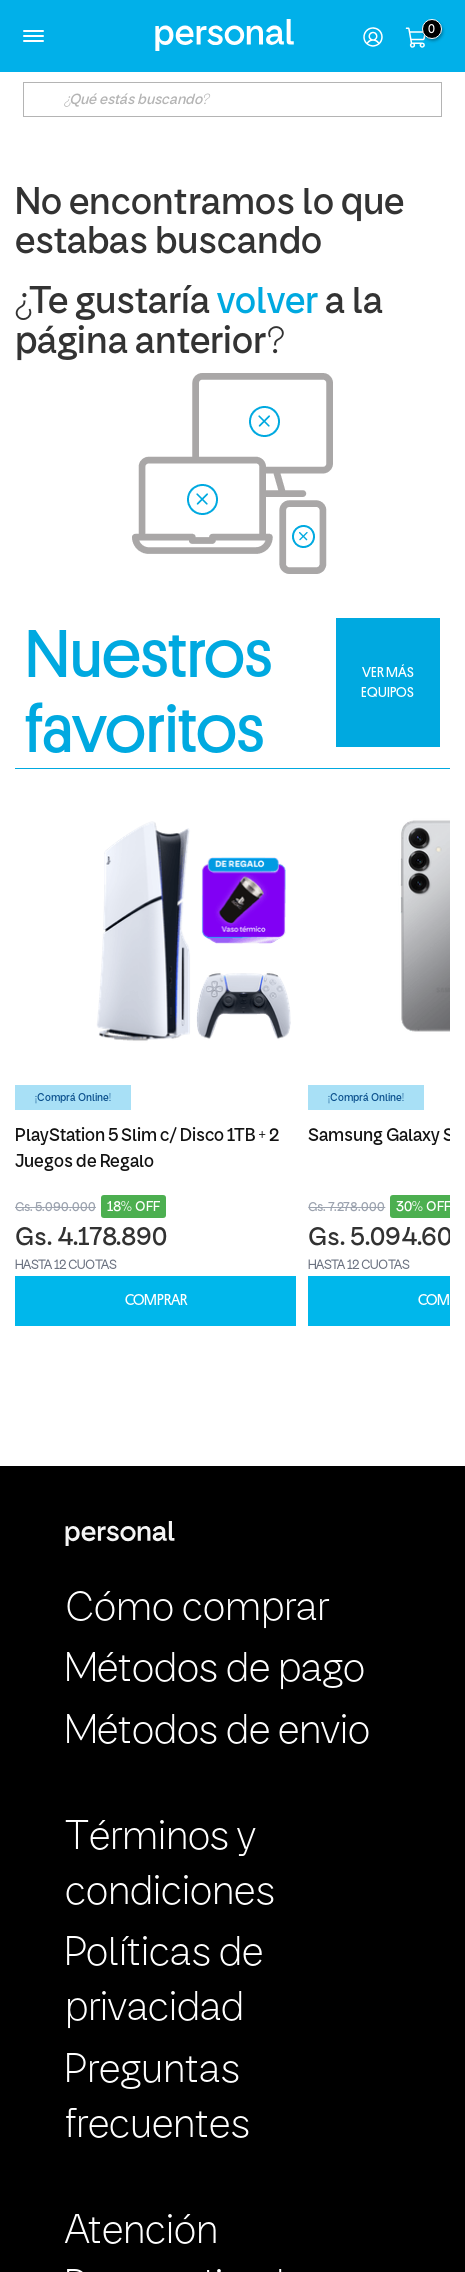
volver (267, 303)
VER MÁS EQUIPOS (387, 682)
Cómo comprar (197, 1610)
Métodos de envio (217, 1733)
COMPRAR (156, 1300)
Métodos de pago (215, 1671)
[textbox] (232, 99)
